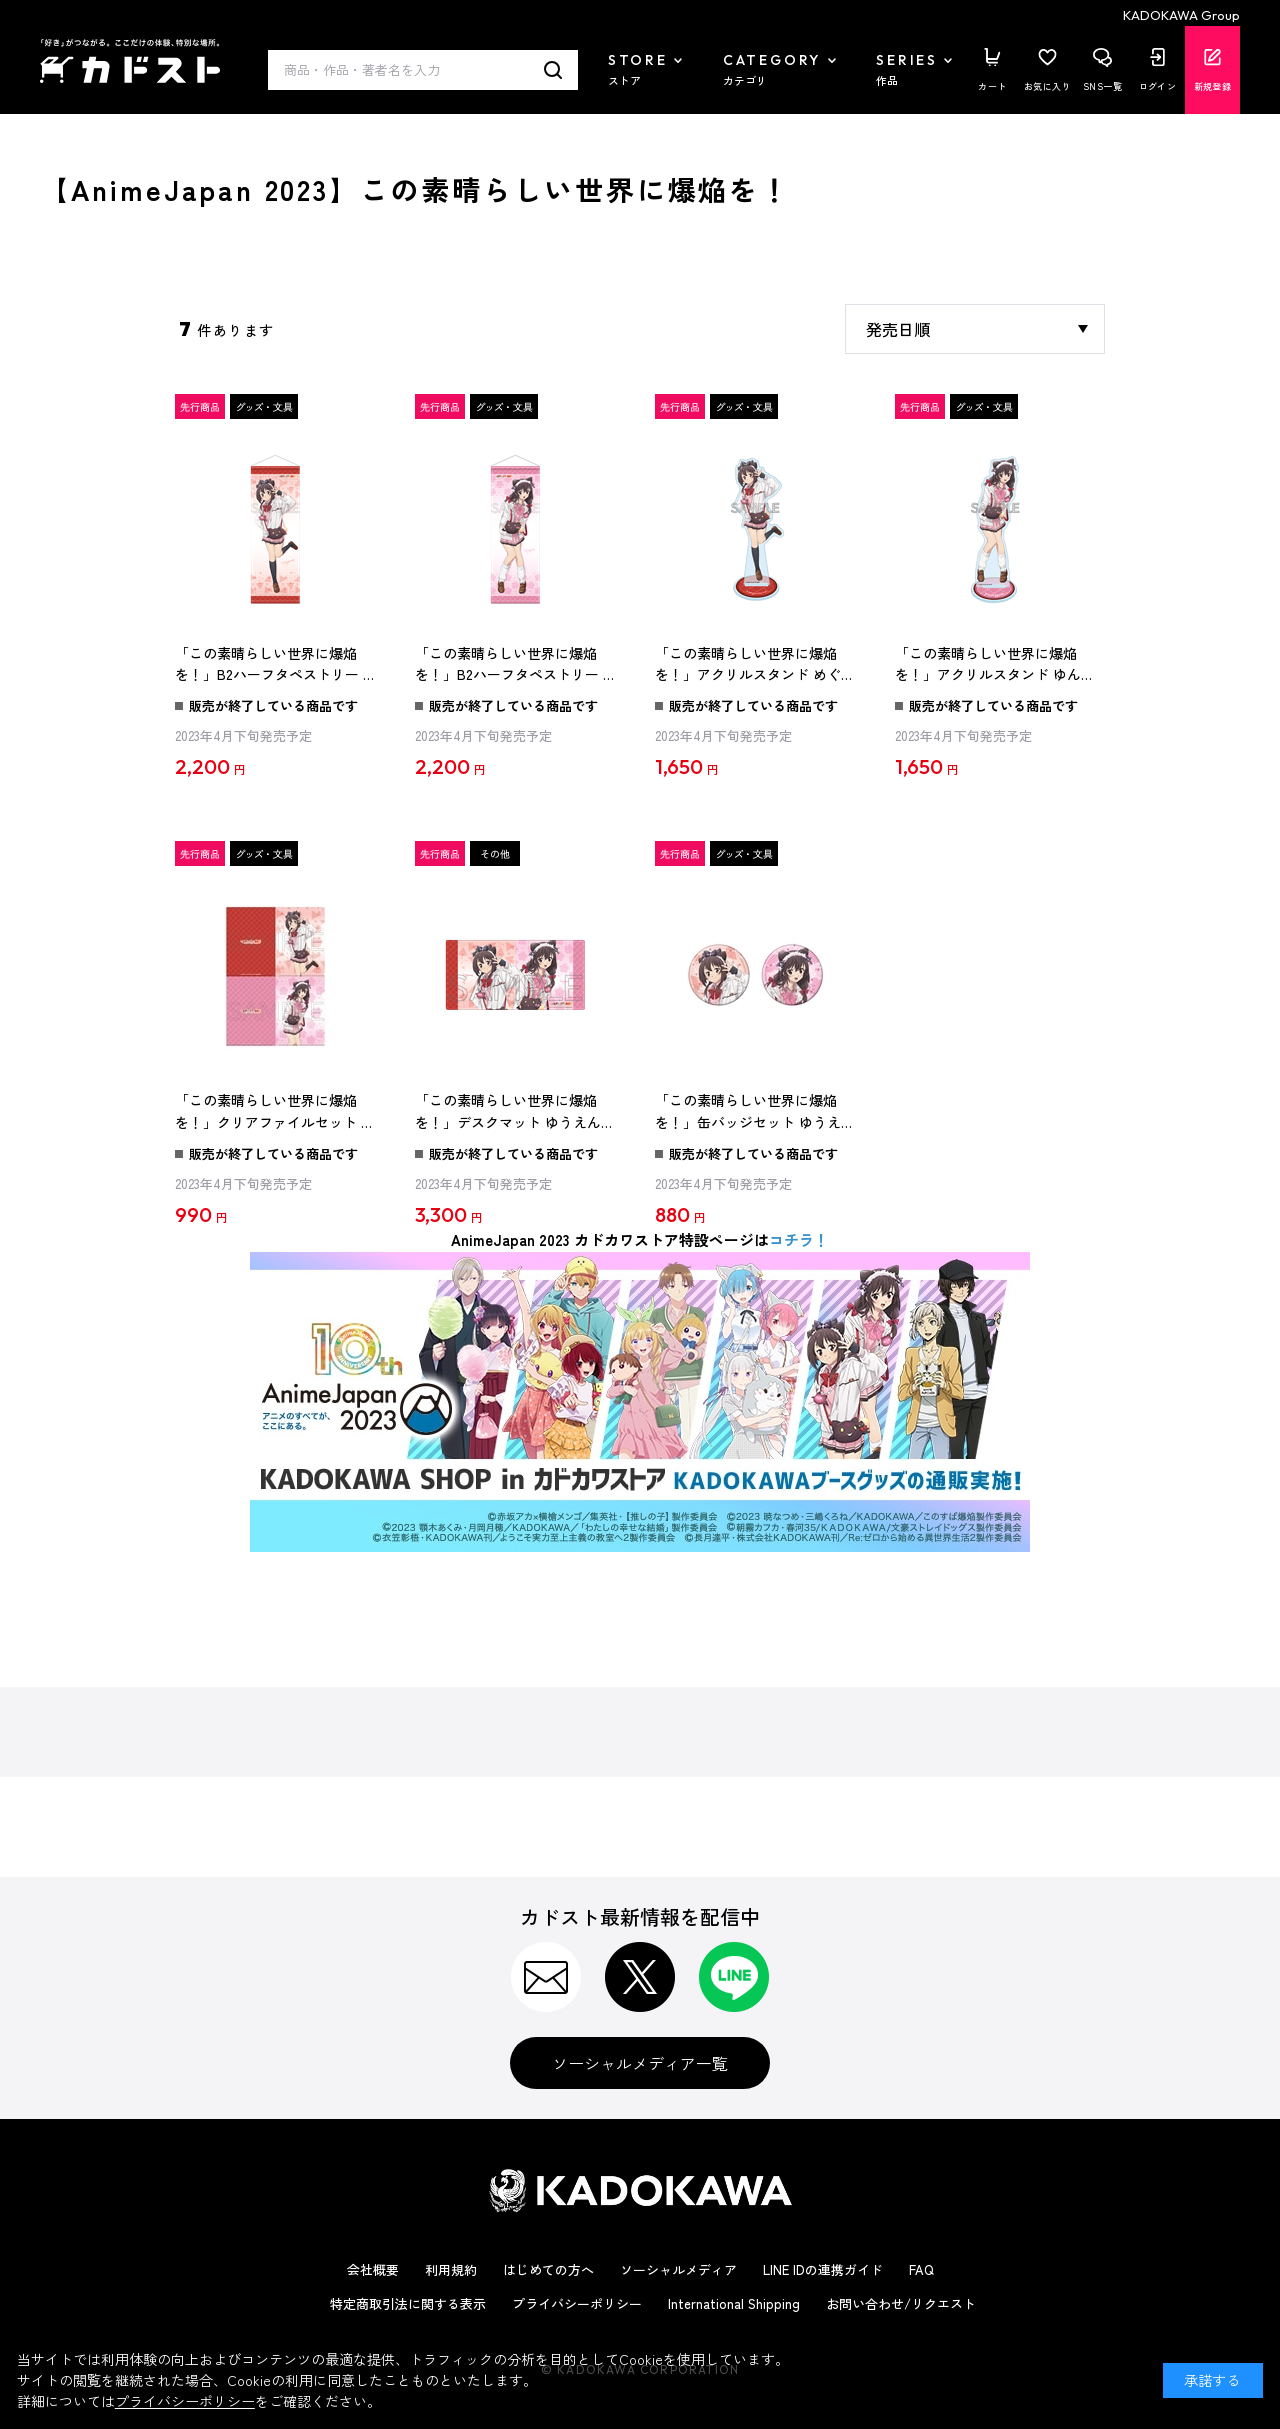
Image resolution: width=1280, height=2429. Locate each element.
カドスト (130, 61)
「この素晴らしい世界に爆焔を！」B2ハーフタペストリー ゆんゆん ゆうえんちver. (516, 665)
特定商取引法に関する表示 (408, 2303)
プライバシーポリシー (577, 2303)
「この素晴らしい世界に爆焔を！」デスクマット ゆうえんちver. (515, 1112)
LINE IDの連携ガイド (823, 2269)
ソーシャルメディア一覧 (640, 2063)
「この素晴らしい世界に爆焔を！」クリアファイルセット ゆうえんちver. (275, 1112)
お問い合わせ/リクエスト (901, 2303)
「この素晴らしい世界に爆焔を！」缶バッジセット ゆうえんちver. (755, 1112)
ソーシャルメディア (678, 2269)
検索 (553, 70)
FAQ (921, 2269)
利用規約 (451, 2269)
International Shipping (734, 2303)
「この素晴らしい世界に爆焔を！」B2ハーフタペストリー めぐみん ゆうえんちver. (276, 665)
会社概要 (373, 2269)
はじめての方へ (548, 2269)
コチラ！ (799, 1239)
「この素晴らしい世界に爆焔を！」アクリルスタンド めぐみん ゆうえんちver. (755, 665)
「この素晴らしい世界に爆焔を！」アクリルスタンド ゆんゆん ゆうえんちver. (995, 665)
